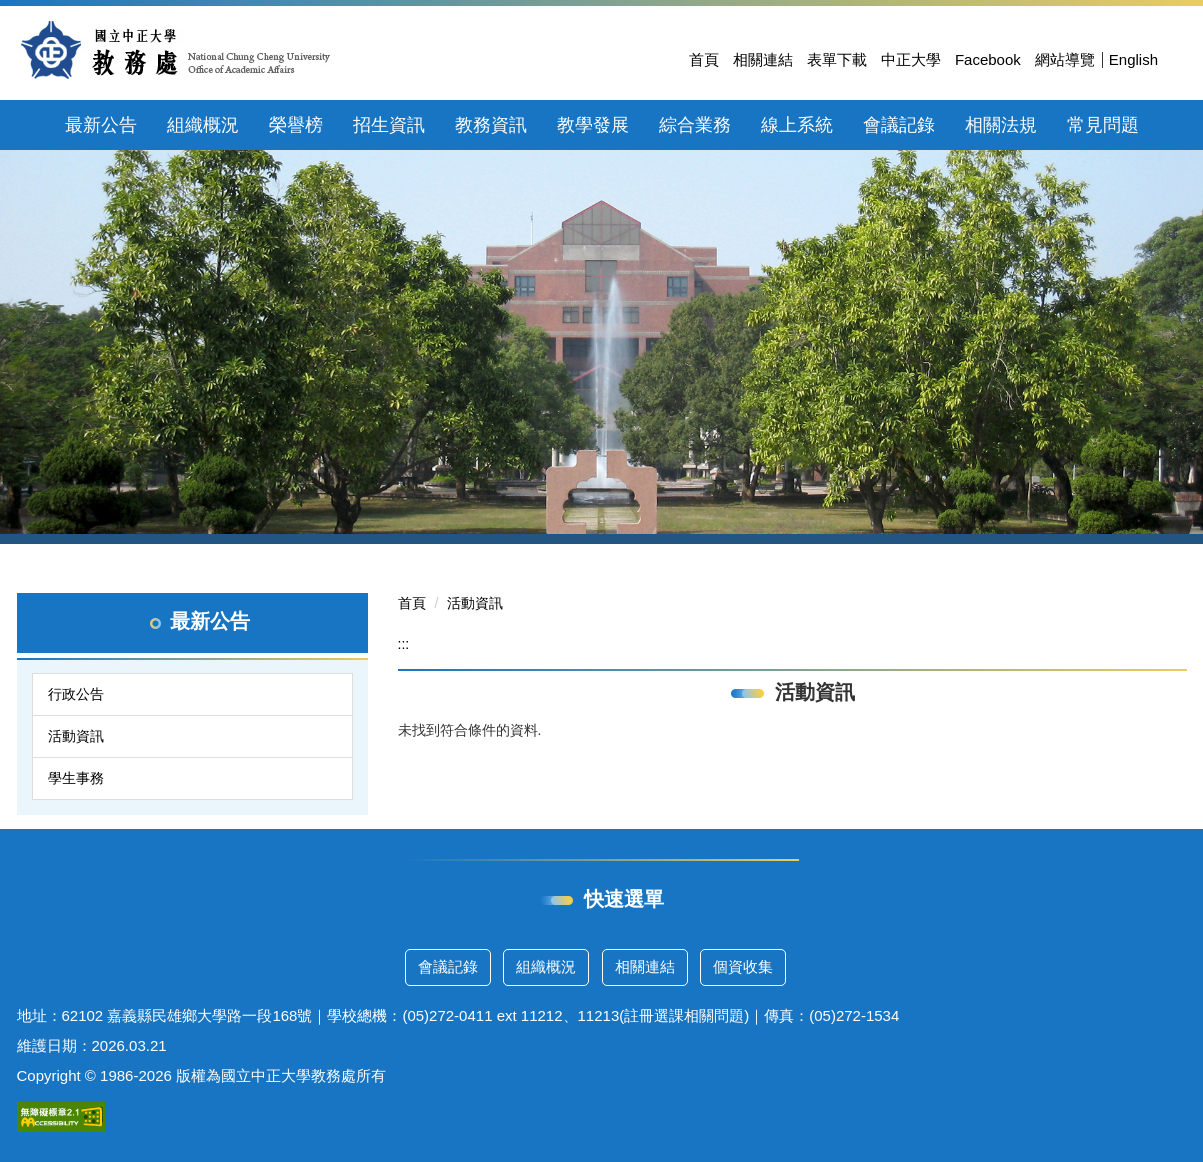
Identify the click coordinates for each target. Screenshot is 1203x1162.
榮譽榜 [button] (296, 125)
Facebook (988, 59)
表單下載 (837, 59)
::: (404, 644)
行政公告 (76, 694)
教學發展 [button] (593, 125)
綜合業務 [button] (695, 125)
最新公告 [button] (101, 125)
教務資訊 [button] (491, 125)
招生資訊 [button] (389, 125)
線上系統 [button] (797, 125)
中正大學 (911, 59)
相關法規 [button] (1001, 125)
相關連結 (763, 59)
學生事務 (76, 778)
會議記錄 (448, 966)
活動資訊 (76, 736)
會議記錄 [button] (899, 125)
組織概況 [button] (203, 125)
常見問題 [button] (1103, 125)
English (1133, 59)
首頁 (704, 59)
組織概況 (546, 966)
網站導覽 (1065, 59)
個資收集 (743, 966)
